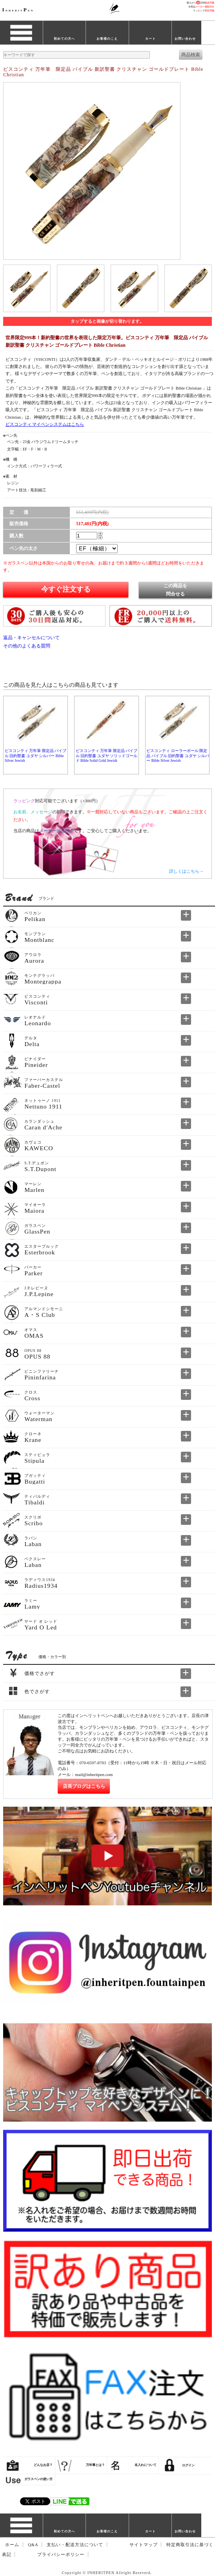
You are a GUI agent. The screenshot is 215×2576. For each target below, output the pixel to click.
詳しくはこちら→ (186, 871)
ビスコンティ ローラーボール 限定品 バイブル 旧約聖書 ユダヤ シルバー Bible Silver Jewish (177, 755)
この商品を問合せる (175, 589)
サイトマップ (143, 2545)
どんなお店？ (43, 2465)
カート (150, 38)
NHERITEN (18, 10)
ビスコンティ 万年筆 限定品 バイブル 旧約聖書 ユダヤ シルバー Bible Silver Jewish (35, 755)
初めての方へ (64, 38)
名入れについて (146, 2465)
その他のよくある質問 (26, 646)
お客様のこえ (107, 38)
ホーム (12, 2545)
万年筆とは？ (95, 2465)
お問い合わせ (185, 38)
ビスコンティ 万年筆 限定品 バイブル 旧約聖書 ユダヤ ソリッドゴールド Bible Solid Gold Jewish (106, 755)
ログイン (188, 2465)
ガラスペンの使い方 (38, 2479)
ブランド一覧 (21, 38)
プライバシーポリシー (60, 2554)
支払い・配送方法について (75, 2545)
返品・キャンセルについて (31, 637)
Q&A (33, 2545)
